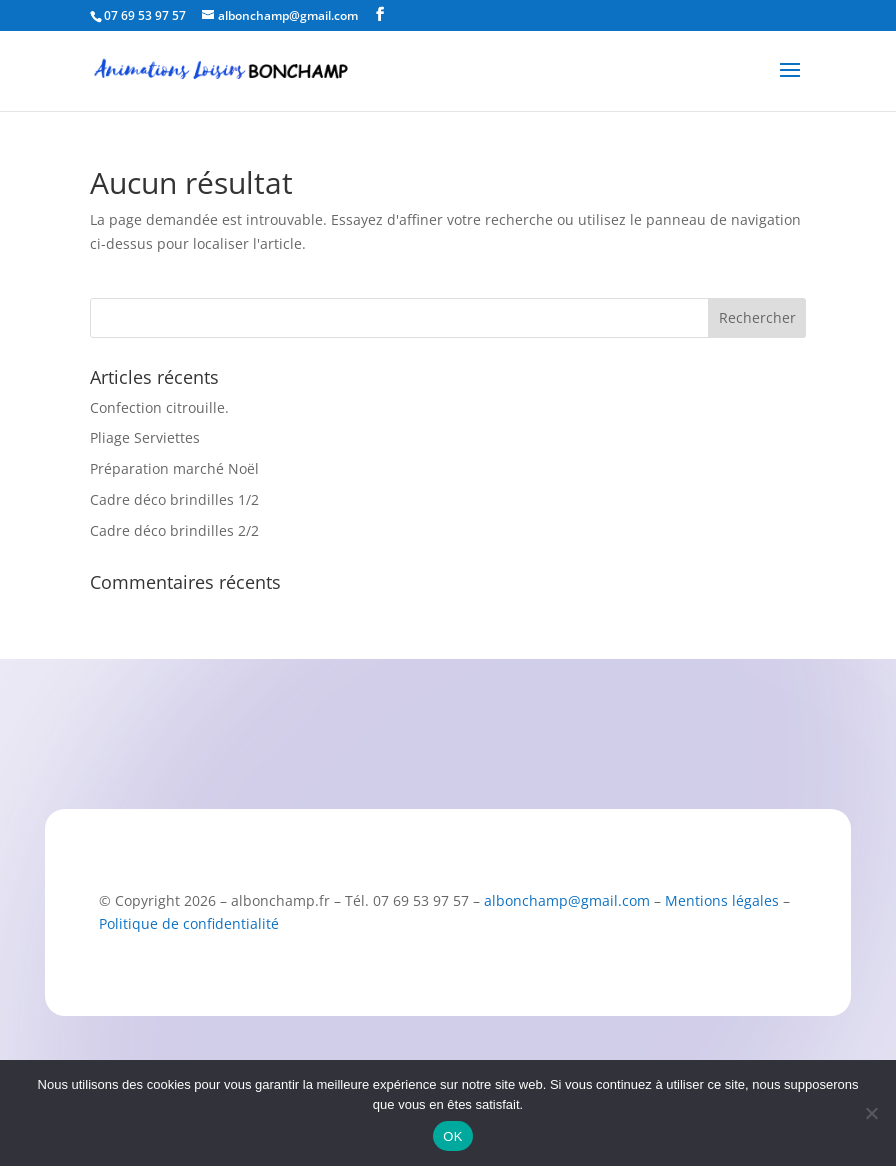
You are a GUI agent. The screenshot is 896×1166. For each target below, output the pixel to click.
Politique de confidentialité (189, 923)
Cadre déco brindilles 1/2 (174, 499)
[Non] (871, 1113)
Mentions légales (722, 900)
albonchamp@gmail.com (567, 900)
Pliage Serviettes (145, 437)
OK (452, 1136)
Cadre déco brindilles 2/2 (174, 530)
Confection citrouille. (159, 407)
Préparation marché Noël (174, 468)
